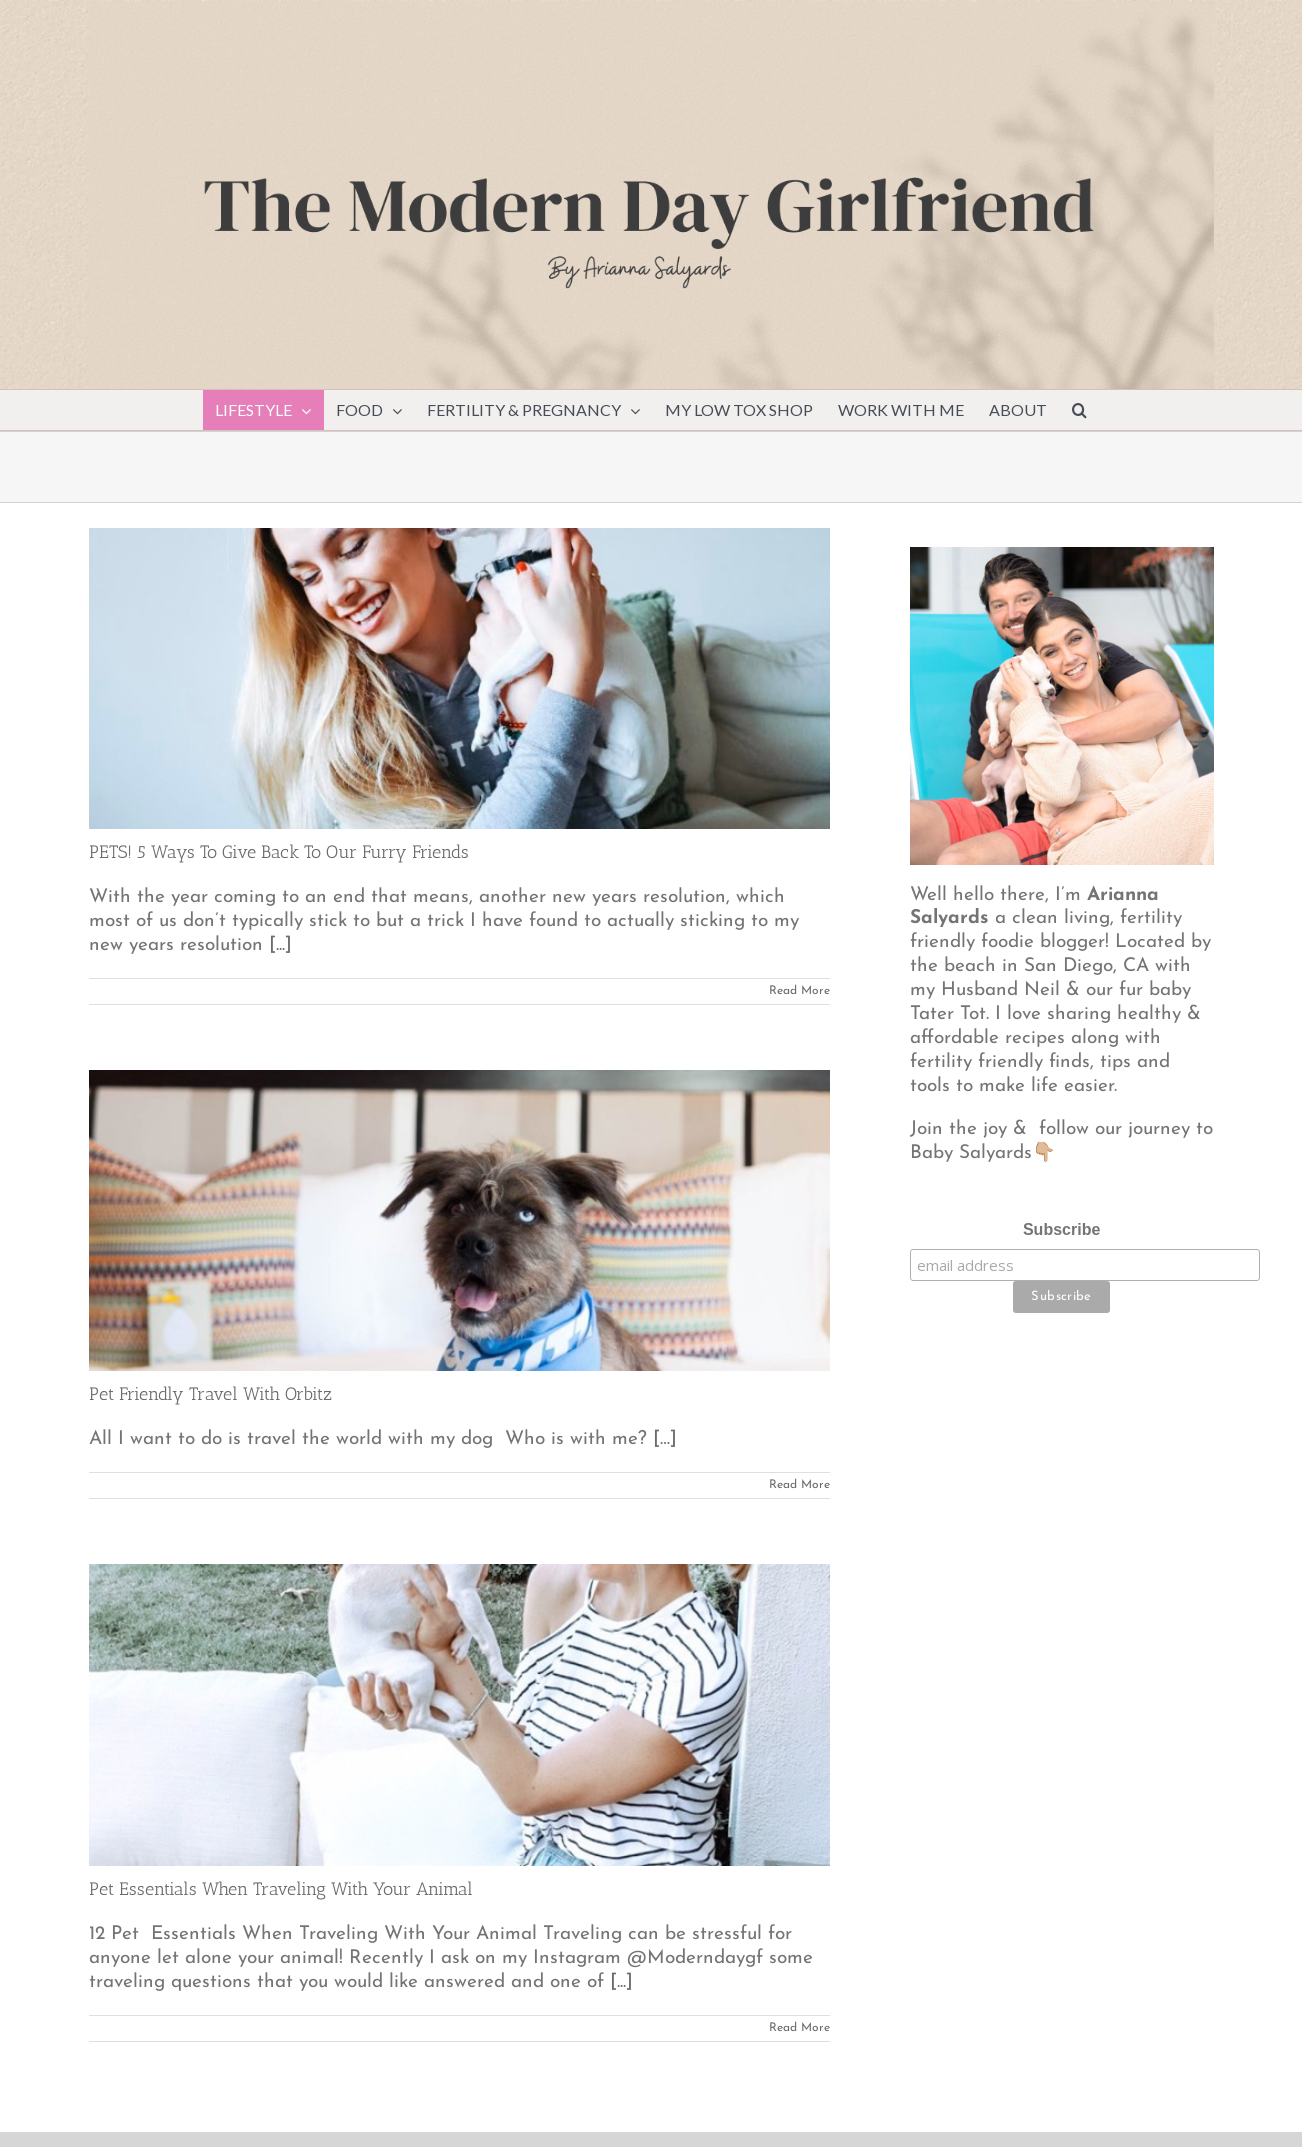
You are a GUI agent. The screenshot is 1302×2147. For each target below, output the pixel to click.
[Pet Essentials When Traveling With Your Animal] (459, 1714)
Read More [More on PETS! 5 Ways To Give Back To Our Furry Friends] (799, 991)
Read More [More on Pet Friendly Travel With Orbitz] (799, 1485)
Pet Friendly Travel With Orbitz (210, 1394)
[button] (1080, 410)
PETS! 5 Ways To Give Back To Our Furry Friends (279, 852)
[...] (280, 945)
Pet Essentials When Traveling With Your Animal (281, 1889)
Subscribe (1061, 1229)
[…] (665, 1439)
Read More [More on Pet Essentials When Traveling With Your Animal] (799, 2028)
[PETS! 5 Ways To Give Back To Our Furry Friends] (459, 678)
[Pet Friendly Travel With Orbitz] (459, 1220)
